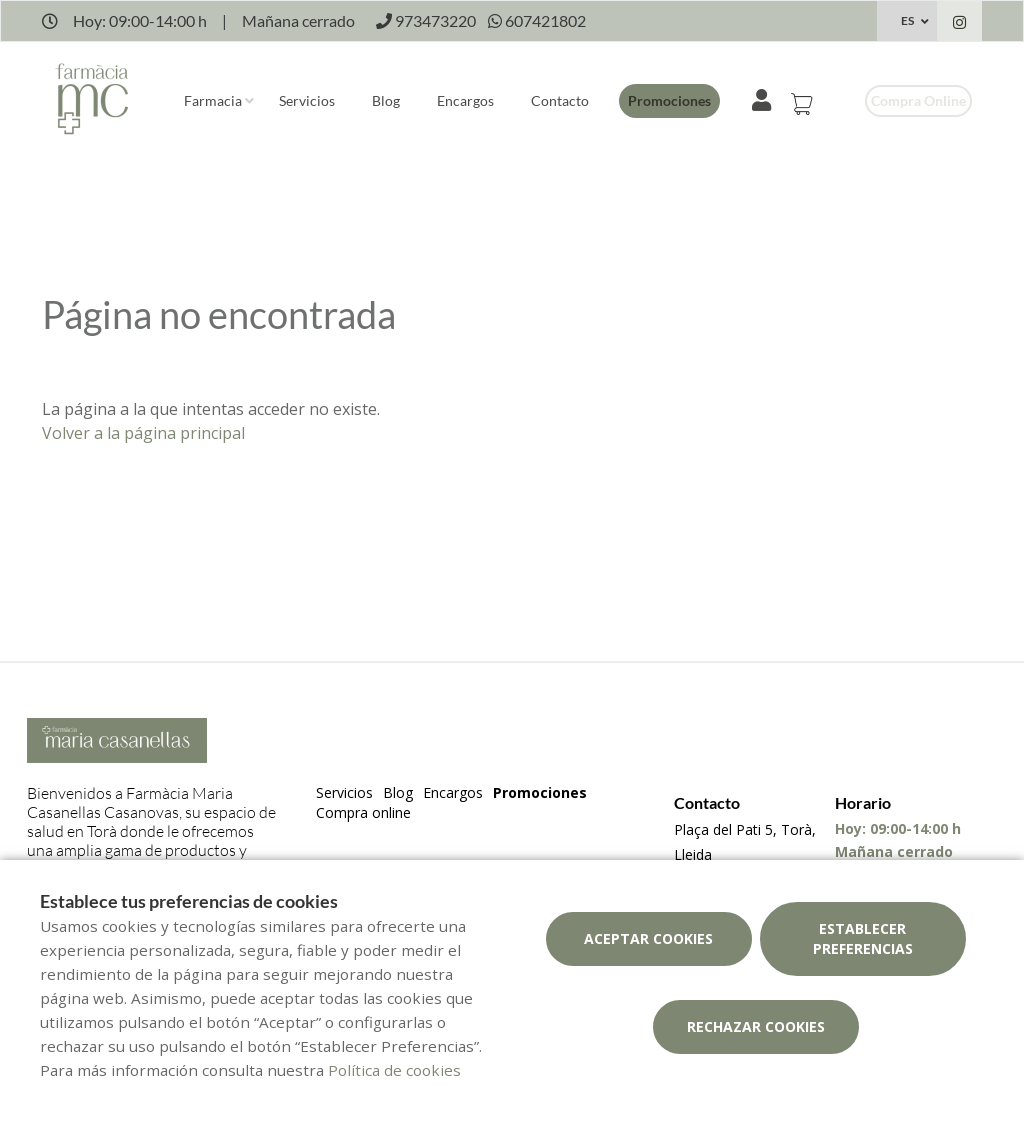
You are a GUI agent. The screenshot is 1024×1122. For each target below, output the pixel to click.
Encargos (465, 100)
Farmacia (213, 100)
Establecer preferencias (863, 938)
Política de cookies (394, 1070)
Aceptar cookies (648, 938)
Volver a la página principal (143, 433)
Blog (386, 100)
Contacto (560, 100)
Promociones (669, 100)
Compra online (918, 100)
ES (907, 20)
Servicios (307, 100)
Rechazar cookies (756, 1026)
